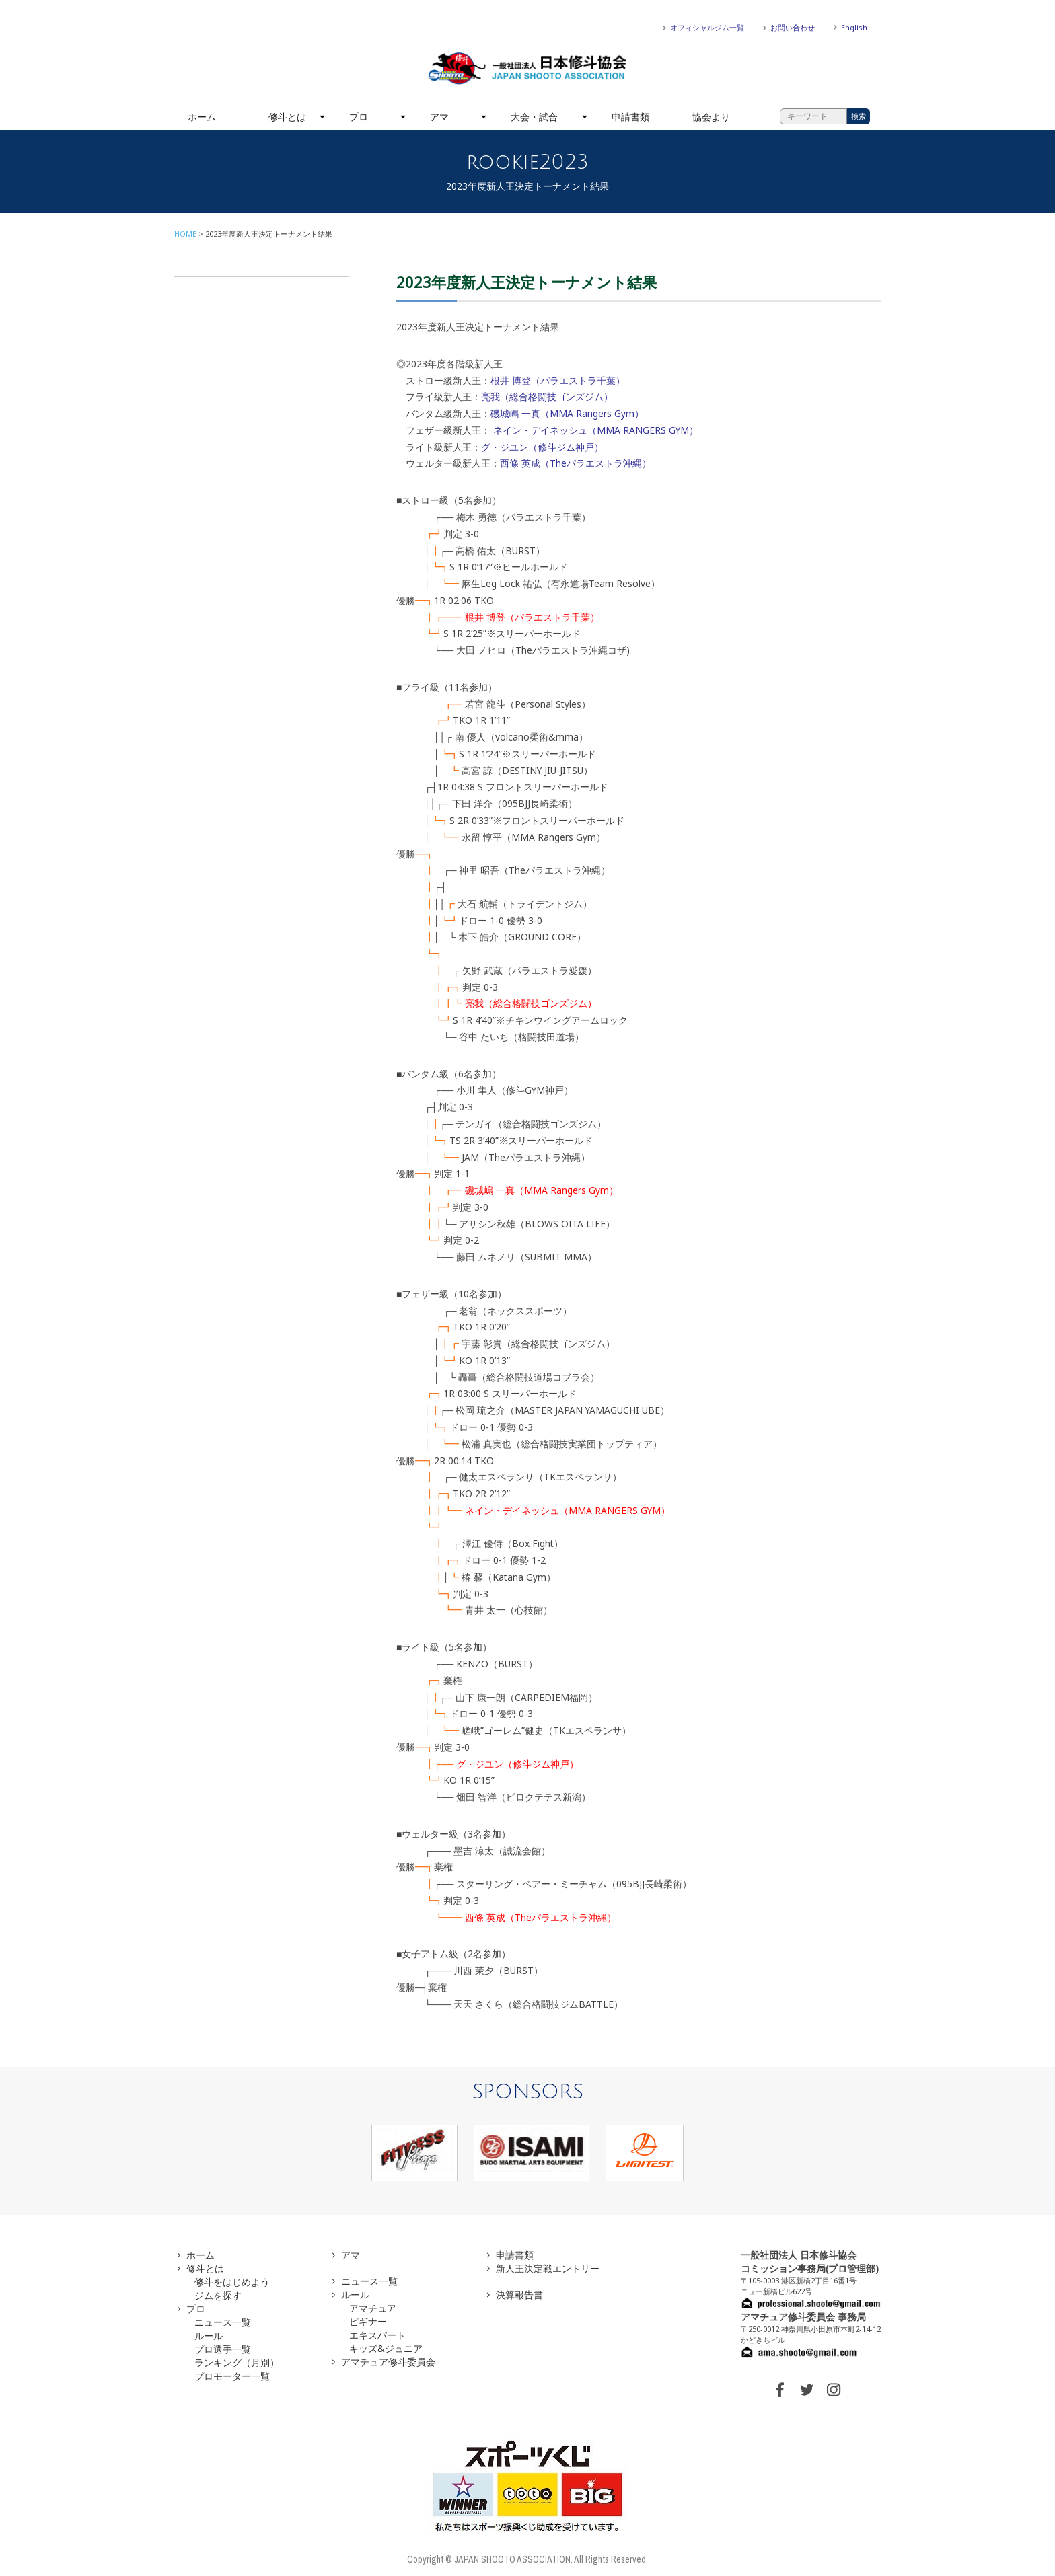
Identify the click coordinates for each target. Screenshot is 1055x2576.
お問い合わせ (792, 27)
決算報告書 (519, 2294)
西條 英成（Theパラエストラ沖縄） (575, 463)
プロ (358, 116)
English (854, 27)
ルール (208, 2335)
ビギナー (368, 2321)
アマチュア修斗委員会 (388, 2361)
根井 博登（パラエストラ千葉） (557, 380)
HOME (185, 234)
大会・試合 (534, 116)
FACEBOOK (780, 2389)
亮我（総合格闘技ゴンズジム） (547, 396)
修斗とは (287, 116)
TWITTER (806, 2389)
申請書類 (630, 116)
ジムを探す (218, 2295)
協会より (711, 116)
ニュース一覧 (222, 2322)
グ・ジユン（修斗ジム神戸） (542, 447)
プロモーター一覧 (232, 2376)
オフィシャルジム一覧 (707, 27)
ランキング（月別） (236, 2362)
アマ (439, 116)
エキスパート (377, 2334)
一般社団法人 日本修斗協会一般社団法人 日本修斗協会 (527, 68)
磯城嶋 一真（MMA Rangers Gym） (567, 413)
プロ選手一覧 (222, 2349)
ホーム (202, 116)
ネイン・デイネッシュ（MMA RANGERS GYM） (595, 430)
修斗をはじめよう (232, 2281)
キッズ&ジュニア (386, 2348)
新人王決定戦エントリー (547, 2268)
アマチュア (372, 2308)
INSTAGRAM (833, 2389)
